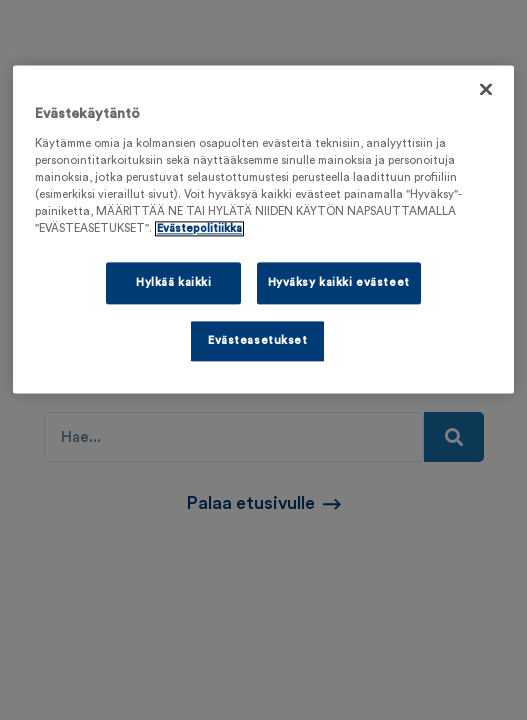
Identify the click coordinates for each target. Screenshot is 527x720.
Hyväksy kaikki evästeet (339, 282)
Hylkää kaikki (173, 282)
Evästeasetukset (258, 340)
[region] (263, 229)
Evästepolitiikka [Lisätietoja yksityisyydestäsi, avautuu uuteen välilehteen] (199, 228)
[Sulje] (486, 89)
